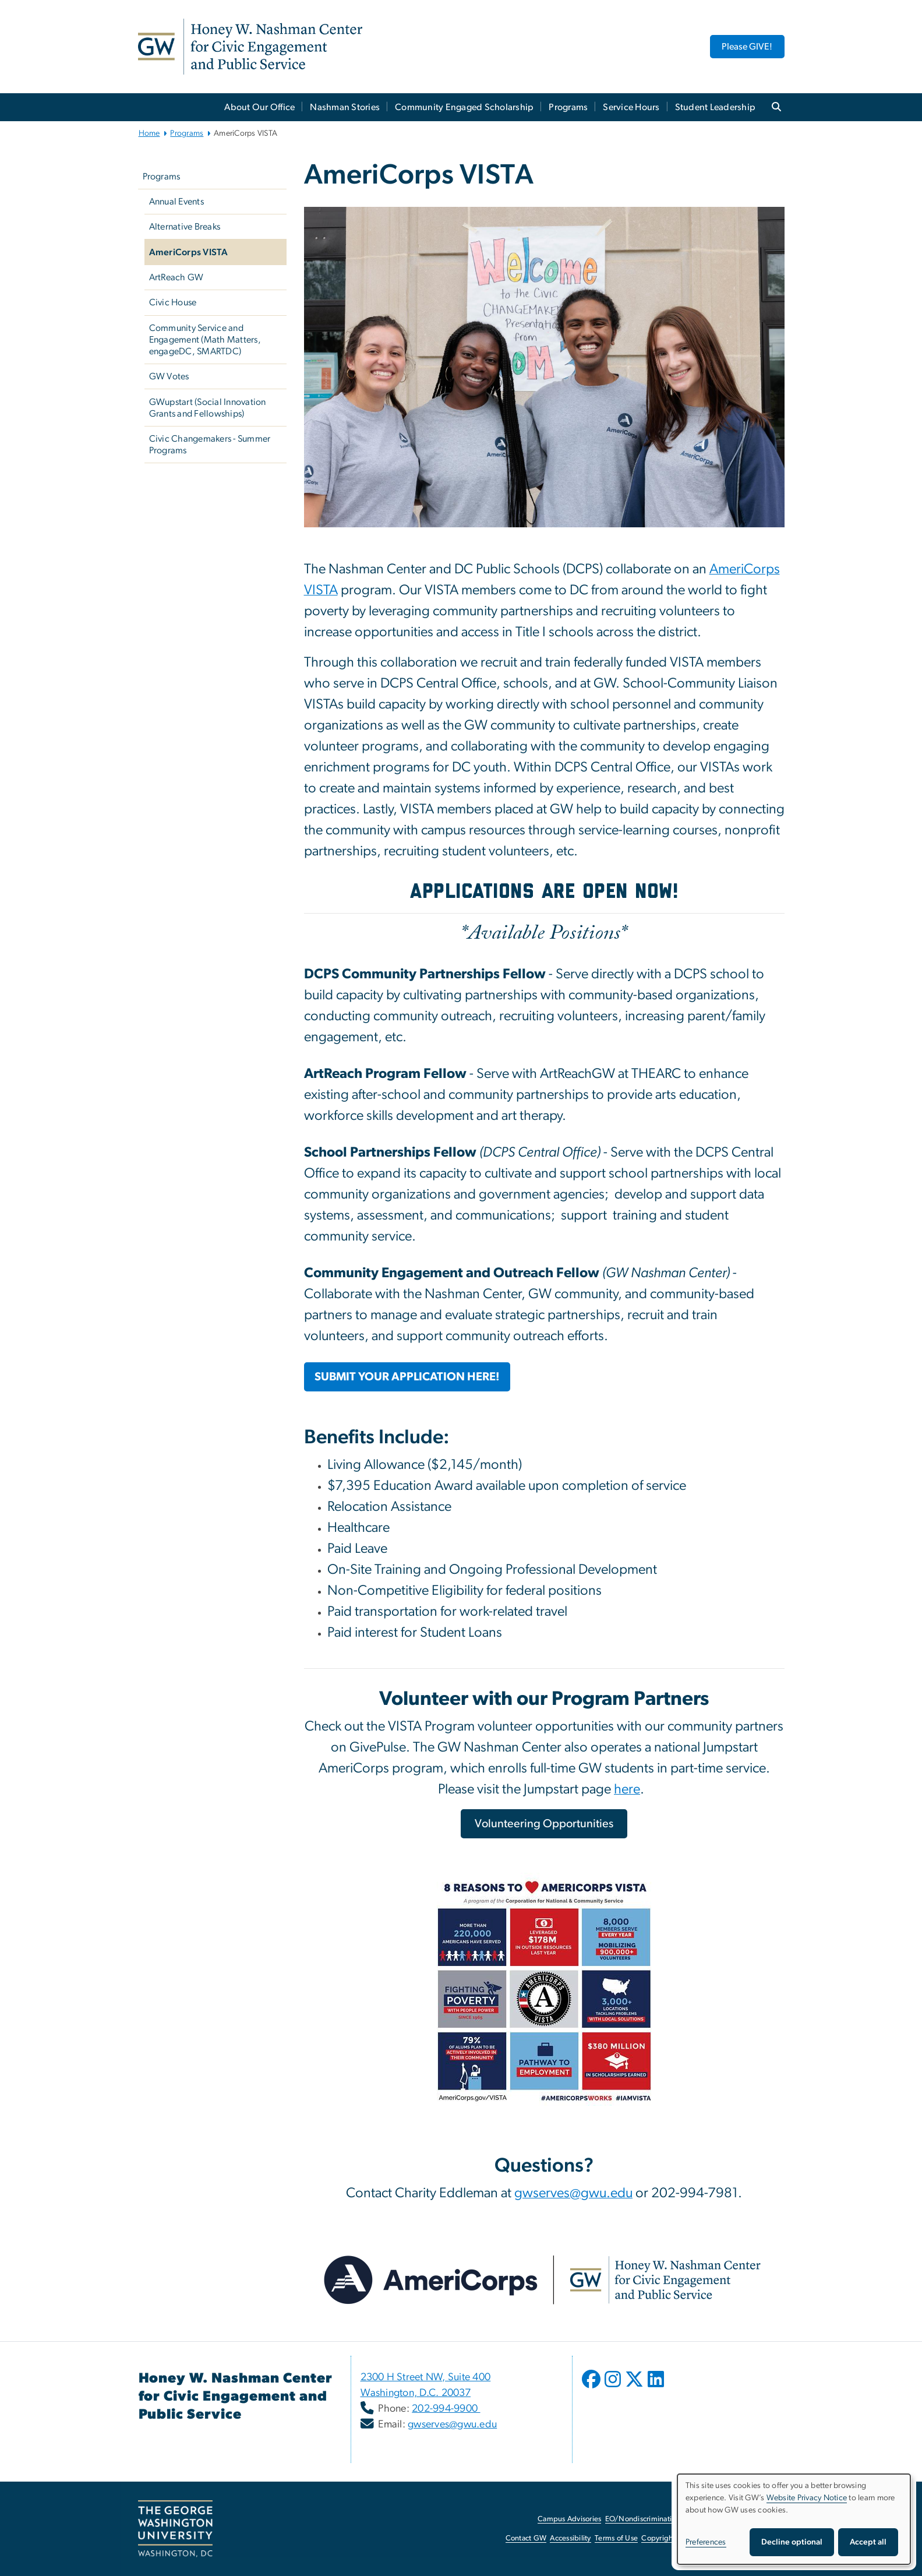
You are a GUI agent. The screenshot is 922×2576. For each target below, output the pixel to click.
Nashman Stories (345, 107)
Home (149, 133)
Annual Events (176, 201)
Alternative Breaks (185, 226)
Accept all (868, 2542)
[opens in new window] (592, 2387)
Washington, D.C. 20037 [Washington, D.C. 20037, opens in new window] (416, 2393)
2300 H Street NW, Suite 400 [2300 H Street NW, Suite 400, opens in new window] (426, 2377)
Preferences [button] (706, 2542)
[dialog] (793, 2519)
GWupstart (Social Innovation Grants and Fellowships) (207, 407)
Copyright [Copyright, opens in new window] (658, 2538)
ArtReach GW (176, 277)
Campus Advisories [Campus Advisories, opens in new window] (569, 2519)
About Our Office (259, 107)
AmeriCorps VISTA (188, 252)
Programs (568, 107)
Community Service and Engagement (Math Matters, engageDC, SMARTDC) (205, 339)
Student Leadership (715, 107)
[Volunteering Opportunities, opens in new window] (544, 1823)
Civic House (173, 302)
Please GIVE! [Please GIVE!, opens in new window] (747, 46)
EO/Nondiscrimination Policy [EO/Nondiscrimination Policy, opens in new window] (653, 2519)
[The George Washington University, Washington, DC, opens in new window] (175, 2528)
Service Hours (631, 107)
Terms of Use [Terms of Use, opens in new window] (616, 2538)
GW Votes (169, 376)
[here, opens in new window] (627, 1790)
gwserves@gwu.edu (452, 2424)
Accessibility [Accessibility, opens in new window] (570, 2538)
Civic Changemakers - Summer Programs (210, 444)
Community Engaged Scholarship (464, 107)
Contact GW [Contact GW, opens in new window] (526, 2538)
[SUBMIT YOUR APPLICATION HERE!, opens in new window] (407, 1376)
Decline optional (791, 2542)
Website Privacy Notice (806, 2498)
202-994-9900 (446, 2409)
